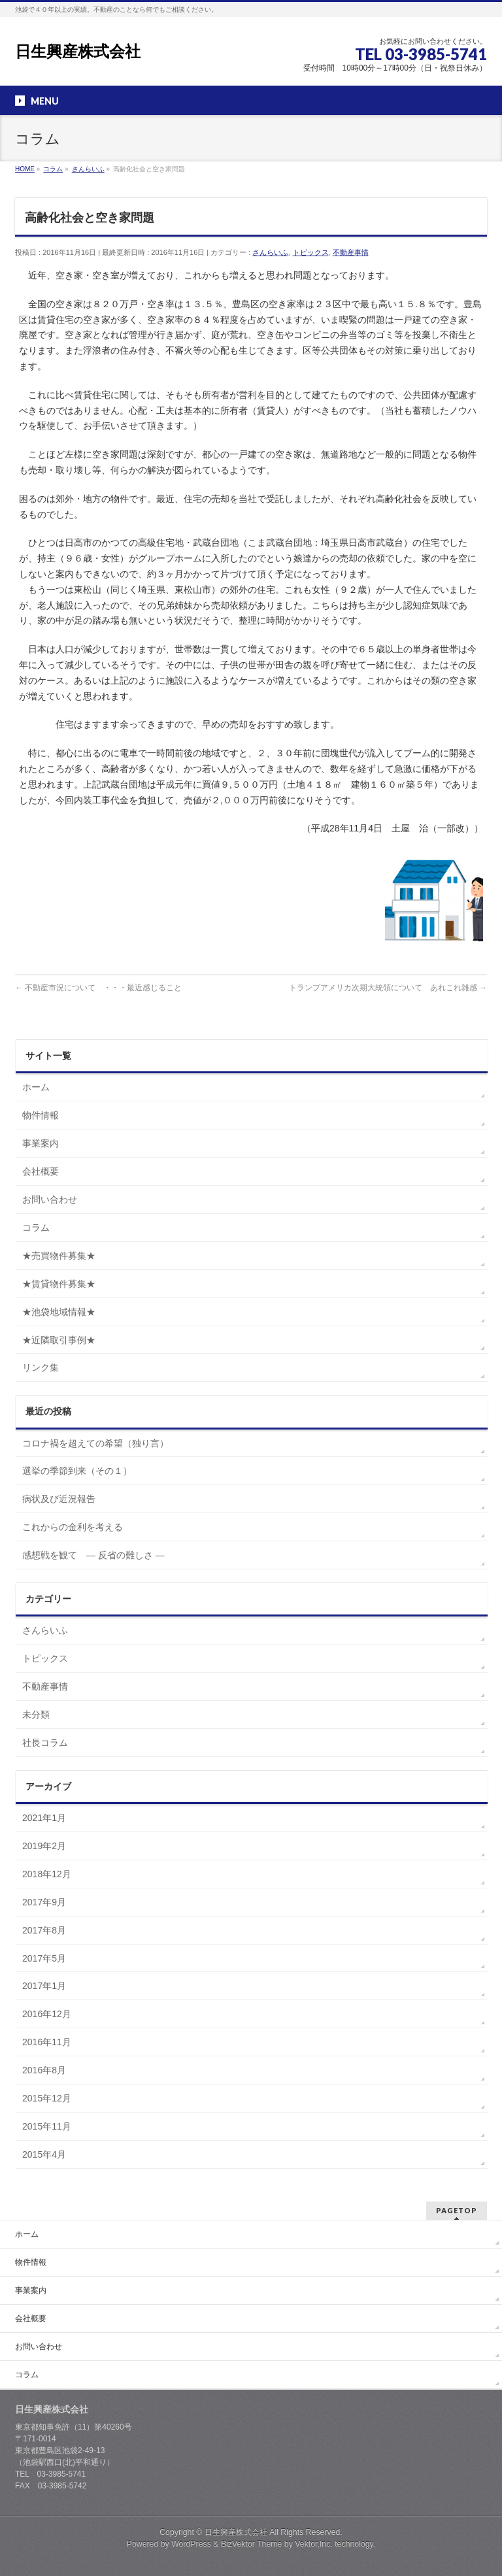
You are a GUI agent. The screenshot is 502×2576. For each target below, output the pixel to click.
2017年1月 (44, 1986)
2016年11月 (46, 2042)
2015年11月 (46, 2126)
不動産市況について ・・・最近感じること (98, 987)
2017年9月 (44, 1902)
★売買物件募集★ (58, 1255)
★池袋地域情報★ (58, 1312)
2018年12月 (46, 1874)
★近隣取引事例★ (58, 1340)
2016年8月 (44, 2070)
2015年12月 (46, 2098)
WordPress (191, 2544)
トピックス (311, 252)
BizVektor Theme (251, 2544)
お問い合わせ (49, 1199)
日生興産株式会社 (78, 51)
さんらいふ (270, 252)
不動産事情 (351, 252)
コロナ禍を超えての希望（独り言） (95, 1443)
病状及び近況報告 (58, 1499)
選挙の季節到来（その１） (77, 1470)
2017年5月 (44, 1958)
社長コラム (45, 1742)
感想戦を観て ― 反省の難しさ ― (93, 1555)
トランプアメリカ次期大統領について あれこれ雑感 (388, 987)
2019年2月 (44, 1846)
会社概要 (40, 1171)
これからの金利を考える (72, 1527)
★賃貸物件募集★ (58, 1284)
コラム (36, 1227)
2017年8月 (44, 1930)
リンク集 (40, 1367)
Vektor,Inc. (314, 2544)
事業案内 (40, 1143)
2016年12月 (46, 2014)
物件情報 (40, 1115)
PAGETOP (456, 2210)
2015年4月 (44, 2154)
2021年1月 (44, 1818)
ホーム (36, 1087)
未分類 (36, 1714)
